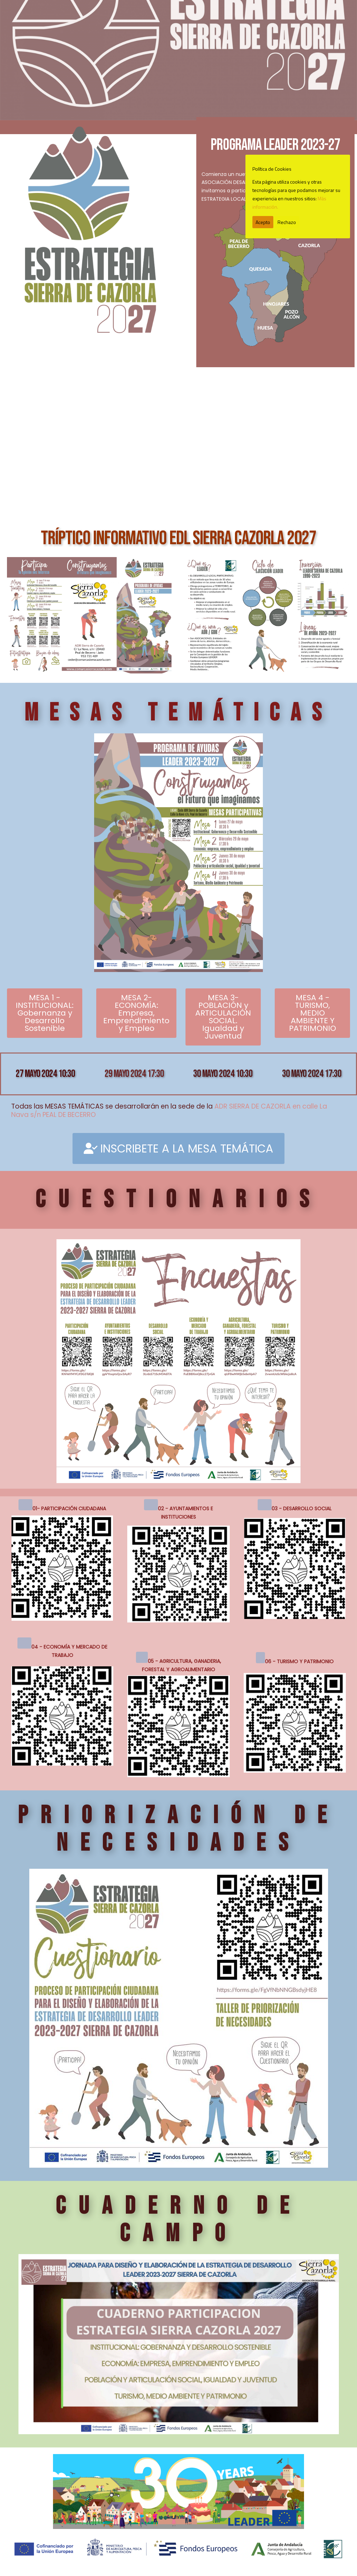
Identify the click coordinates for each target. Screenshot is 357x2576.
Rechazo (287, 222)
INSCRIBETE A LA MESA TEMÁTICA (178, 1148)
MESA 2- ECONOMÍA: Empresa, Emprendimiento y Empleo (136, 1013)
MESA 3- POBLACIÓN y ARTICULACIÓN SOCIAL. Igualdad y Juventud (223, 1016)
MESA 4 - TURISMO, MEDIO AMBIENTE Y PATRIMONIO (312, 1013)
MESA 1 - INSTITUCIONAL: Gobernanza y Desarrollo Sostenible (45, 1013)
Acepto (263, 222)
